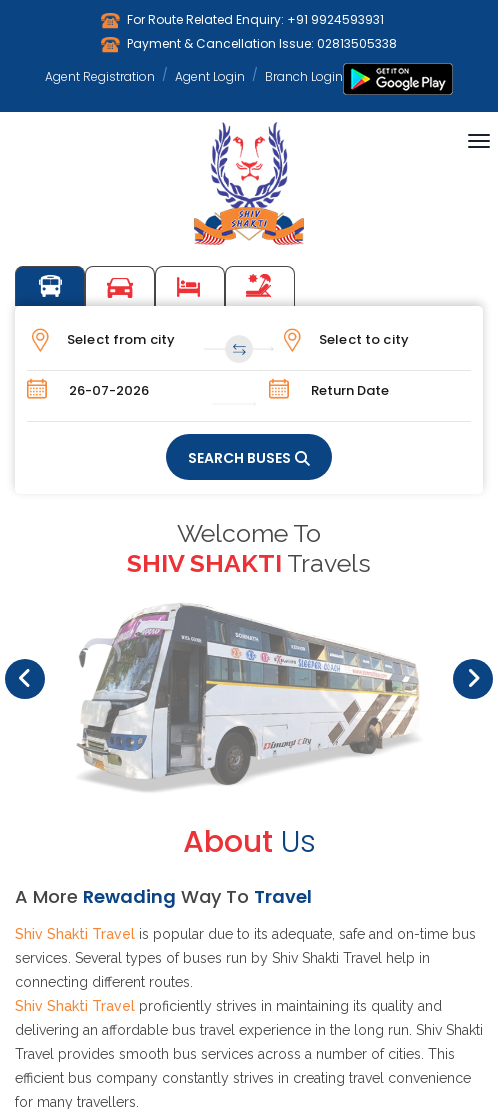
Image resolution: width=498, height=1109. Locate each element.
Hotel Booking (190, 286)
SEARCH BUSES (239, 458)
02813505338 (357, 43)
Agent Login (210, 76)
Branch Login (304, 76)
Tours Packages (260, 286)
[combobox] (140, 340)
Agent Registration (100, 76)
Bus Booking (50, 286)
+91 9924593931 (335, 19)
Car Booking (120, 286)
